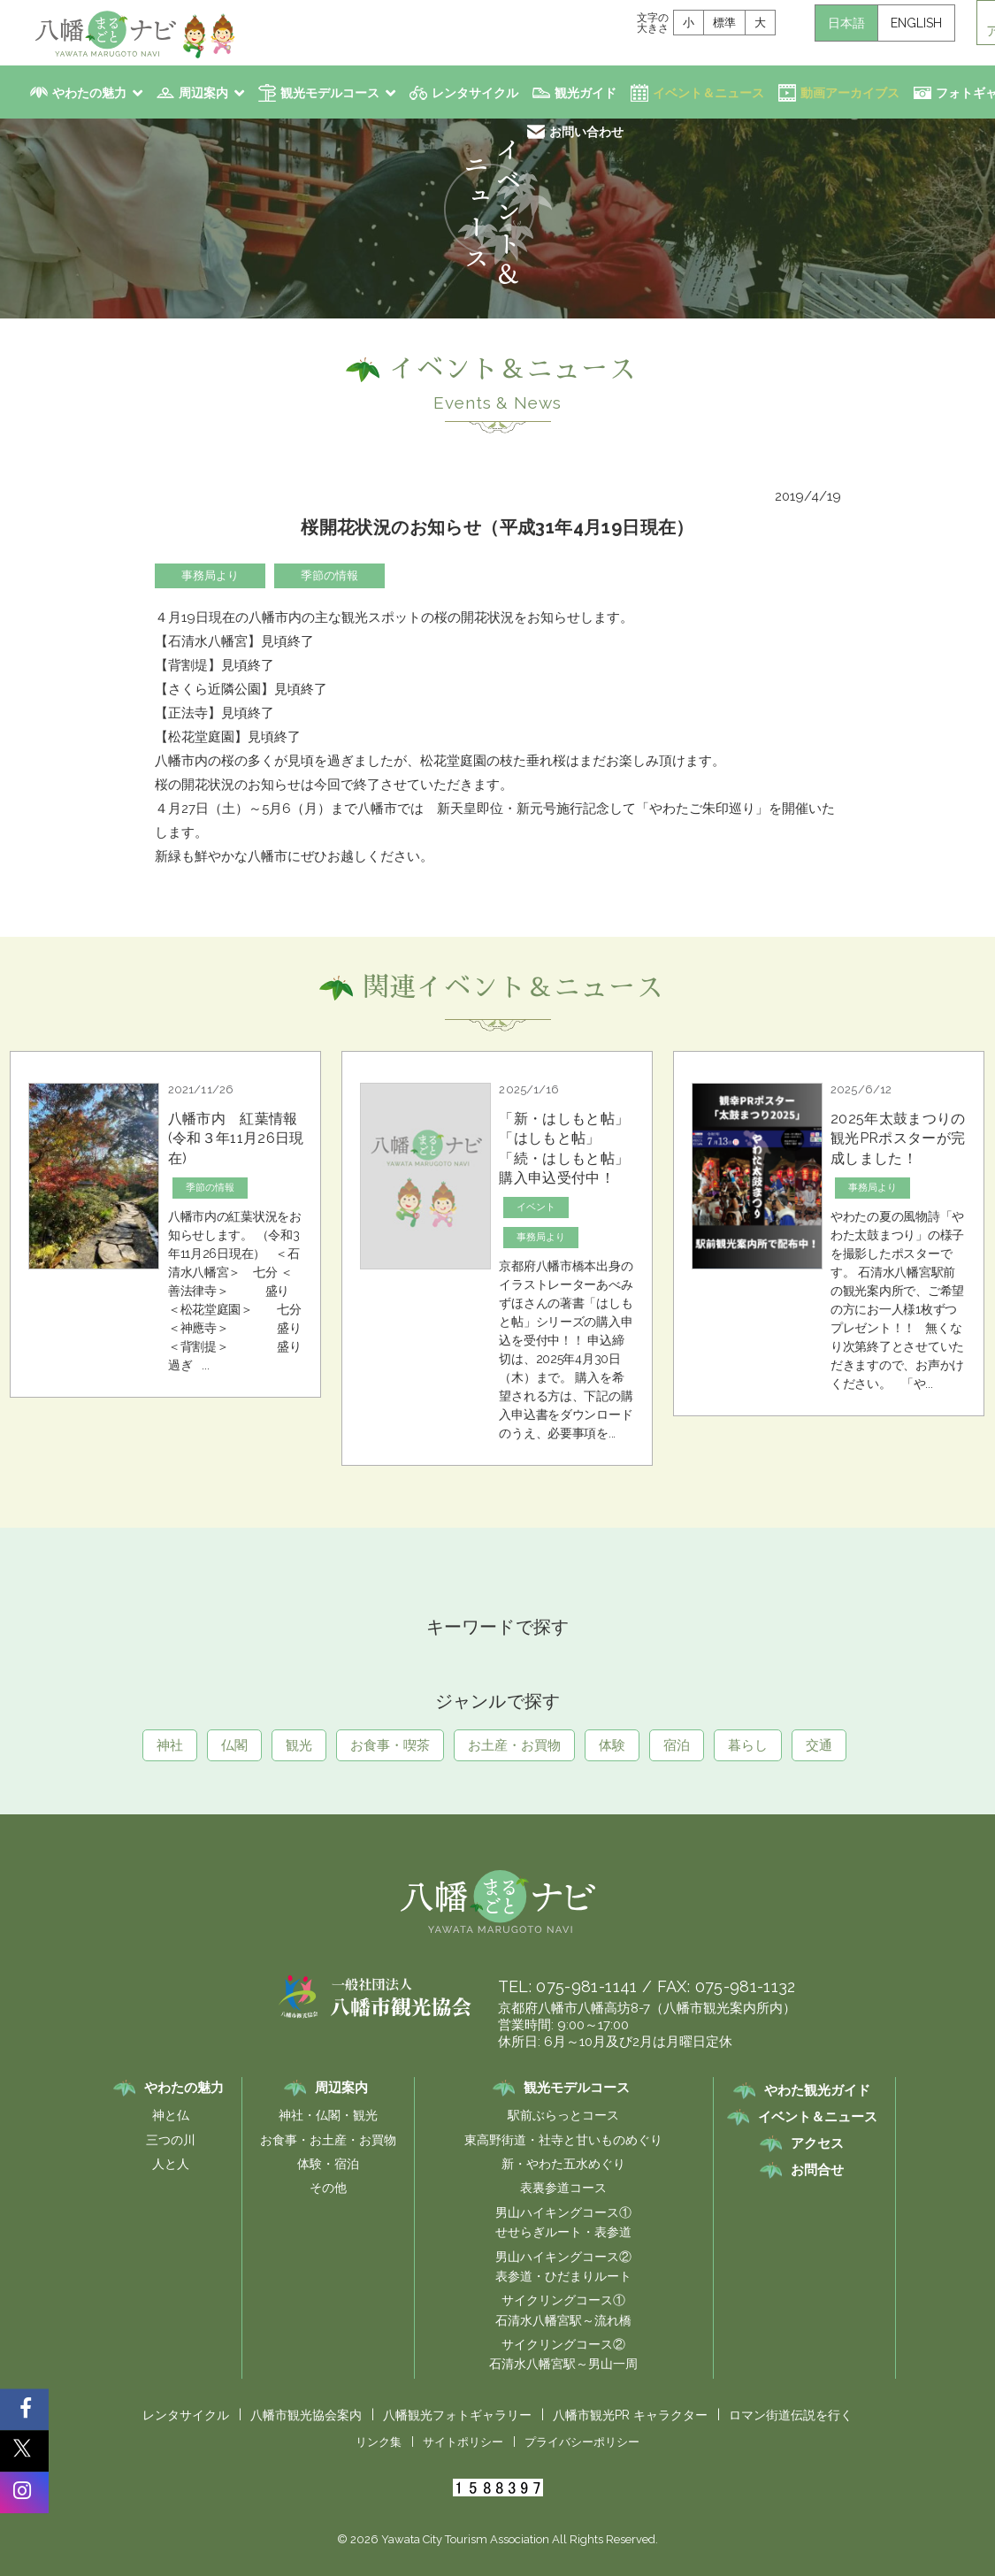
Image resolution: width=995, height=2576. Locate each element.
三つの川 (170, 2140)
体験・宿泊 (328, 2164)
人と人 (170, 2164)
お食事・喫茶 (390, 1745)
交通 (819, 1745)
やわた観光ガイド (817, 2090)
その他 (328, 2188)
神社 (170, 1745)
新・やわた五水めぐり (563, 2164)
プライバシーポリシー (581, 2442)
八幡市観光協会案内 (306, 2415)
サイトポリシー (463, 2442)
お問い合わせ (586, 132)
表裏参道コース (563, 2188)
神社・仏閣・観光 (328, 2115)
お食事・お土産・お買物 (328, 2140)
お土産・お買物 (514, 1745)
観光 (299, 1745)
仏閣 (234, 1745)
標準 (724, 22)
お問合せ (817, 2170)
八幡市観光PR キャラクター (630, 2415)
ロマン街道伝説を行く (791, 2415)
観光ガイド (585, 93)
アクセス (817, 2143)
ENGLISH (916, 23)
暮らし (748, 1745)
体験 (612, 1745)
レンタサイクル (475, 93)
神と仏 (170, 2115)
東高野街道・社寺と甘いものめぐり (563, 2140)
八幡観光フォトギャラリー (457, 2415)
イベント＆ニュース (708, 93)
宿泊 (676, 1745)
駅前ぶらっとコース (563, 2115)
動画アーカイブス (849, 93)
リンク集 (379, 2442)
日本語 (846, 23)
